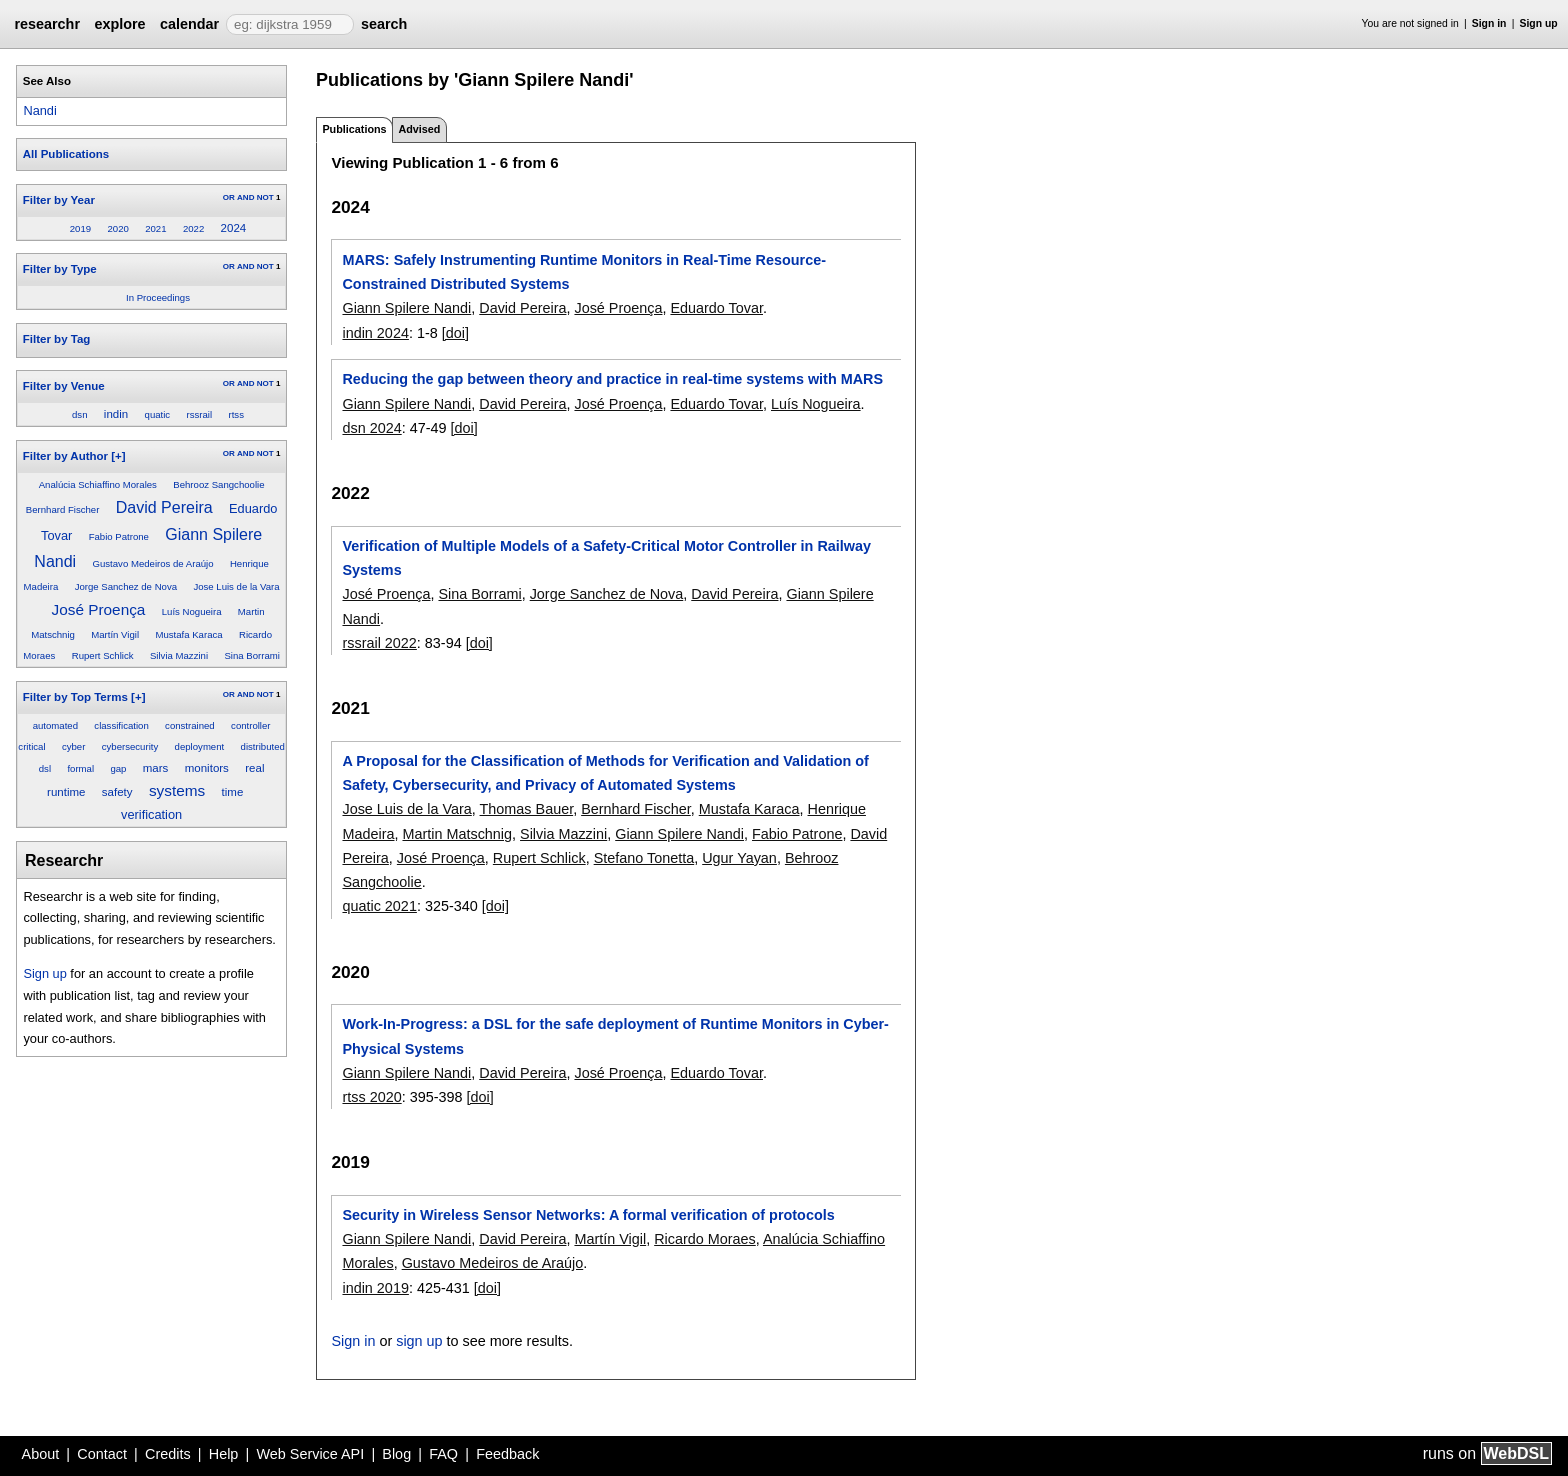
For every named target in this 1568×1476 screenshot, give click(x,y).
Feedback (507, 1454)
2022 (193, 228)
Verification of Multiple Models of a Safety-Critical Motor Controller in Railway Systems (606, 558)
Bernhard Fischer (63, 509)
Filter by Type (60, 269)
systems (177, 790)
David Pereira (164, 507)
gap (118, 768)
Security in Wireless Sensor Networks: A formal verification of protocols (588, 1215)
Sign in (1489, 23)
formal (80, 768)
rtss (235, 414)
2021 (155, 228)
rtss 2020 (371, 1097)
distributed (263, 746)
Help (224, 1454)
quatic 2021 (379, 906)
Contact (102, 1454)
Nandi (39, 110)
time (233, 792)
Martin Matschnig (457, 834)
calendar (189, 24)
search (384, 24)
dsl (45, 768)
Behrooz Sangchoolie (218, 484)
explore (119, 24)
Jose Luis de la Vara (236, 586)
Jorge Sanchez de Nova (126, 586)
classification (121, 725)
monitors (207, 768)
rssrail (200, 414)
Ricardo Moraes (705, 1239)
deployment (200, 746)
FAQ (443, 1454)
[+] (118, 456)
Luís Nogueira (192, 611)
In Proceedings (158, 297)
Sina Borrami (251, 655)
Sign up (1539, 23)
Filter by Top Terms (75, 697)
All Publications (66, 154)
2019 (80, 228)
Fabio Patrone (119, 536)
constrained (190, 725)
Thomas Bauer (527, 809)
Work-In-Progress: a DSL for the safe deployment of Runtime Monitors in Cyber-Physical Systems (615, 1036)
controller (250, 725)
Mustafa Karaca (188, 634)
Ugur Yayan (739, 858)
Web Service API (310, 1454)
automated (55, 725)
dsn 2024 (371, 428)
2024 (234, 228)
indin (116, 414)
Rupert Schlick (103, 655)
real (254, 768)
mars (156, 768)
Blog (396, 1454)
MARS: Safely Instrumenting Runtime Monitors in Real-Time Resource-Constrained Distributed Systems (584, 272)
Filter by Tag (57, 339)
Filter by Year (59, 200)
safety (117, 792)
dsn (79, 414)
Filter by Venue (64, 386)
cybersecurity (130, 746)
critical (31, 746)
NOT (265, 197)
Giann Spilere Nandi (406, 308)
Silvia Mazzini (179, 655)
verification (151, 814)
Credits (168, 1454)
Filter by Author (65, 456)
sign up (419, 1341)
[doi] (455, 333)
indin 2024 (375, 333)
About (41, 1454)
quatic (158, 414)
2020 (117, 228)
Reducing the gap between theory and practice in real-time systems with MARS (612, 379)
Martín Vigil (115, 634)
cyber (73, 746)
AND (245, 197)
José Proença (98, 609)
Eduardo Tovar (716, 308)
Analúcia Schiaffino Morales (98, 484)
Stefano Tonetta (644, 858)
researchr (47, 24)
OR (229, 197)
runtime (66, 792)
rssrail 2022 (379, 643)
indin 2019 (375, 1288)
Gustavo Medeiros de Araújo (153, 563)
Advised (419, 129)
